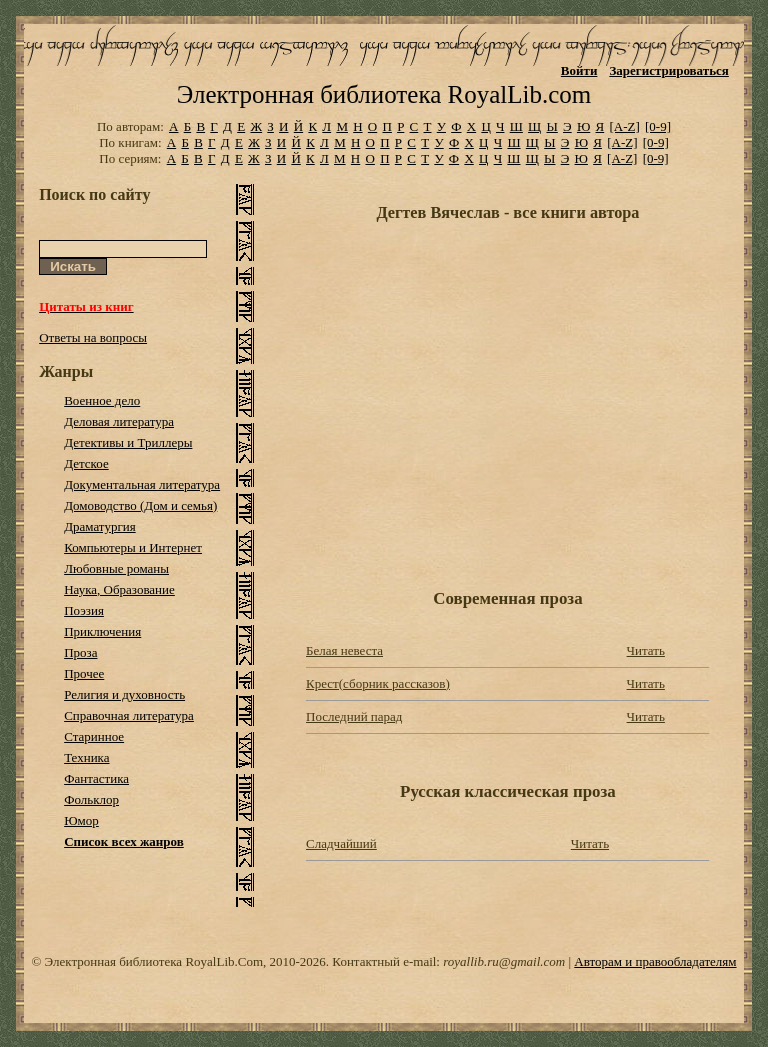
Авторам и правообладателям (655, 961)
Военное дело (102, 400)
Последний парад (354, 716)
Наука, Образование (119, 589)
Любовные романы (116, 568)
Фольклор (91, 799)
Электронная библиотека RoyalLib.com (384, 94)
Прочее (84, 673)
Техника (86, 757)
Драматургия (100, 526)
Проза (80, 652)
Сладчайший (341, 843)
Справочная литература (129, 715)
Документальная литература (142, 484)
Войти (579, 70)
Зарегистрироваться (668, 70)
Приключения (102, 631)
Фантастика (96, 778)
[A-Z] (624, 126)
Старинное (94, 736)
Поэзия (84, 610)
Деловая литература (119, 421)
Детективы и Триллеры (128, 442)
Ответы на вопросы (93, 337)
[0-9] (658, 126)
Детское (86, 463)
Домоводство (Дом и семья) (140, 505)
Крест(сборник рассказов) (378, 683)
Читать (646, 650)
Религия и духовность (124, 694)
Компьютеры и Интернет (133, 547)
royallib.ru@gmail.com (504, 961)
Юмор (81, 820)
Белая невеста (344, 650)
